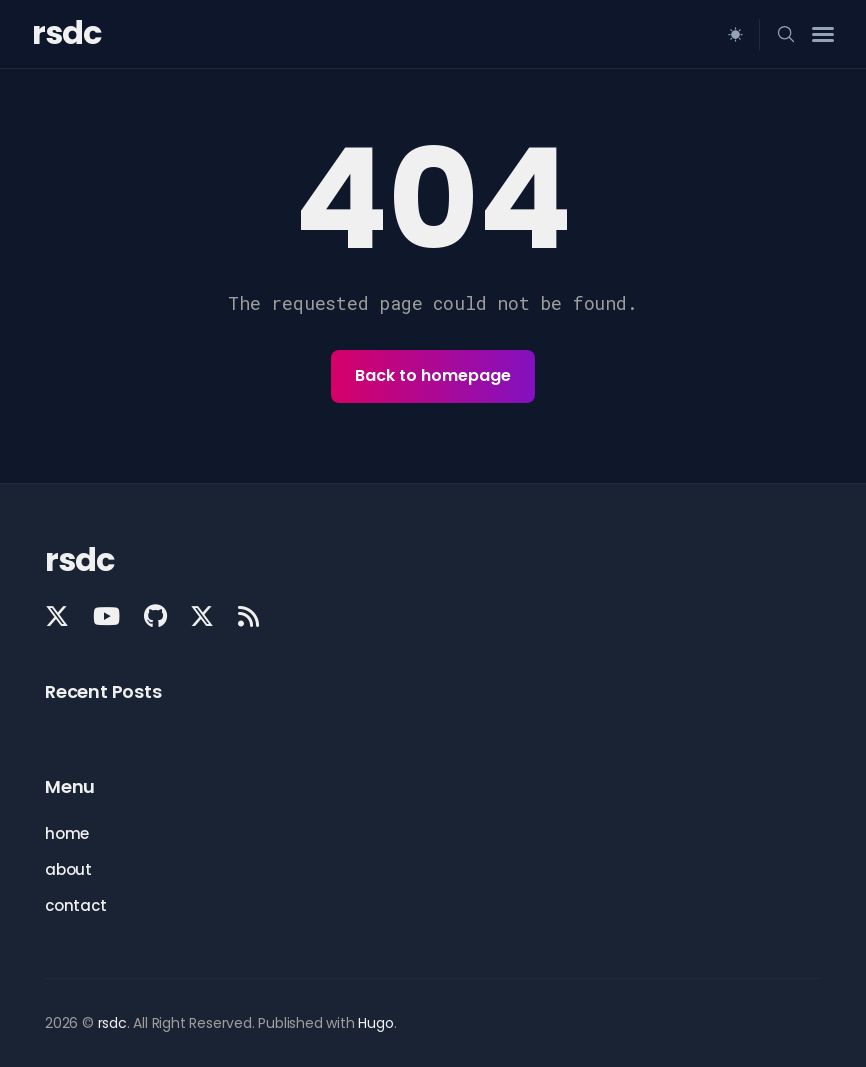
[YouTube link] (106, 616)
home (67, 833)
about (68, 869)
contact (76, 905)
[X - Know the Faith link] (202, 616)
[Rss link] (248, 616)
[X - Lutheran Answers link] (59, 616)
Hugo (375, 1023)
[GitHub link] (155, 616)
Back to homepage (433, 375)
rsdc (66, 32)
